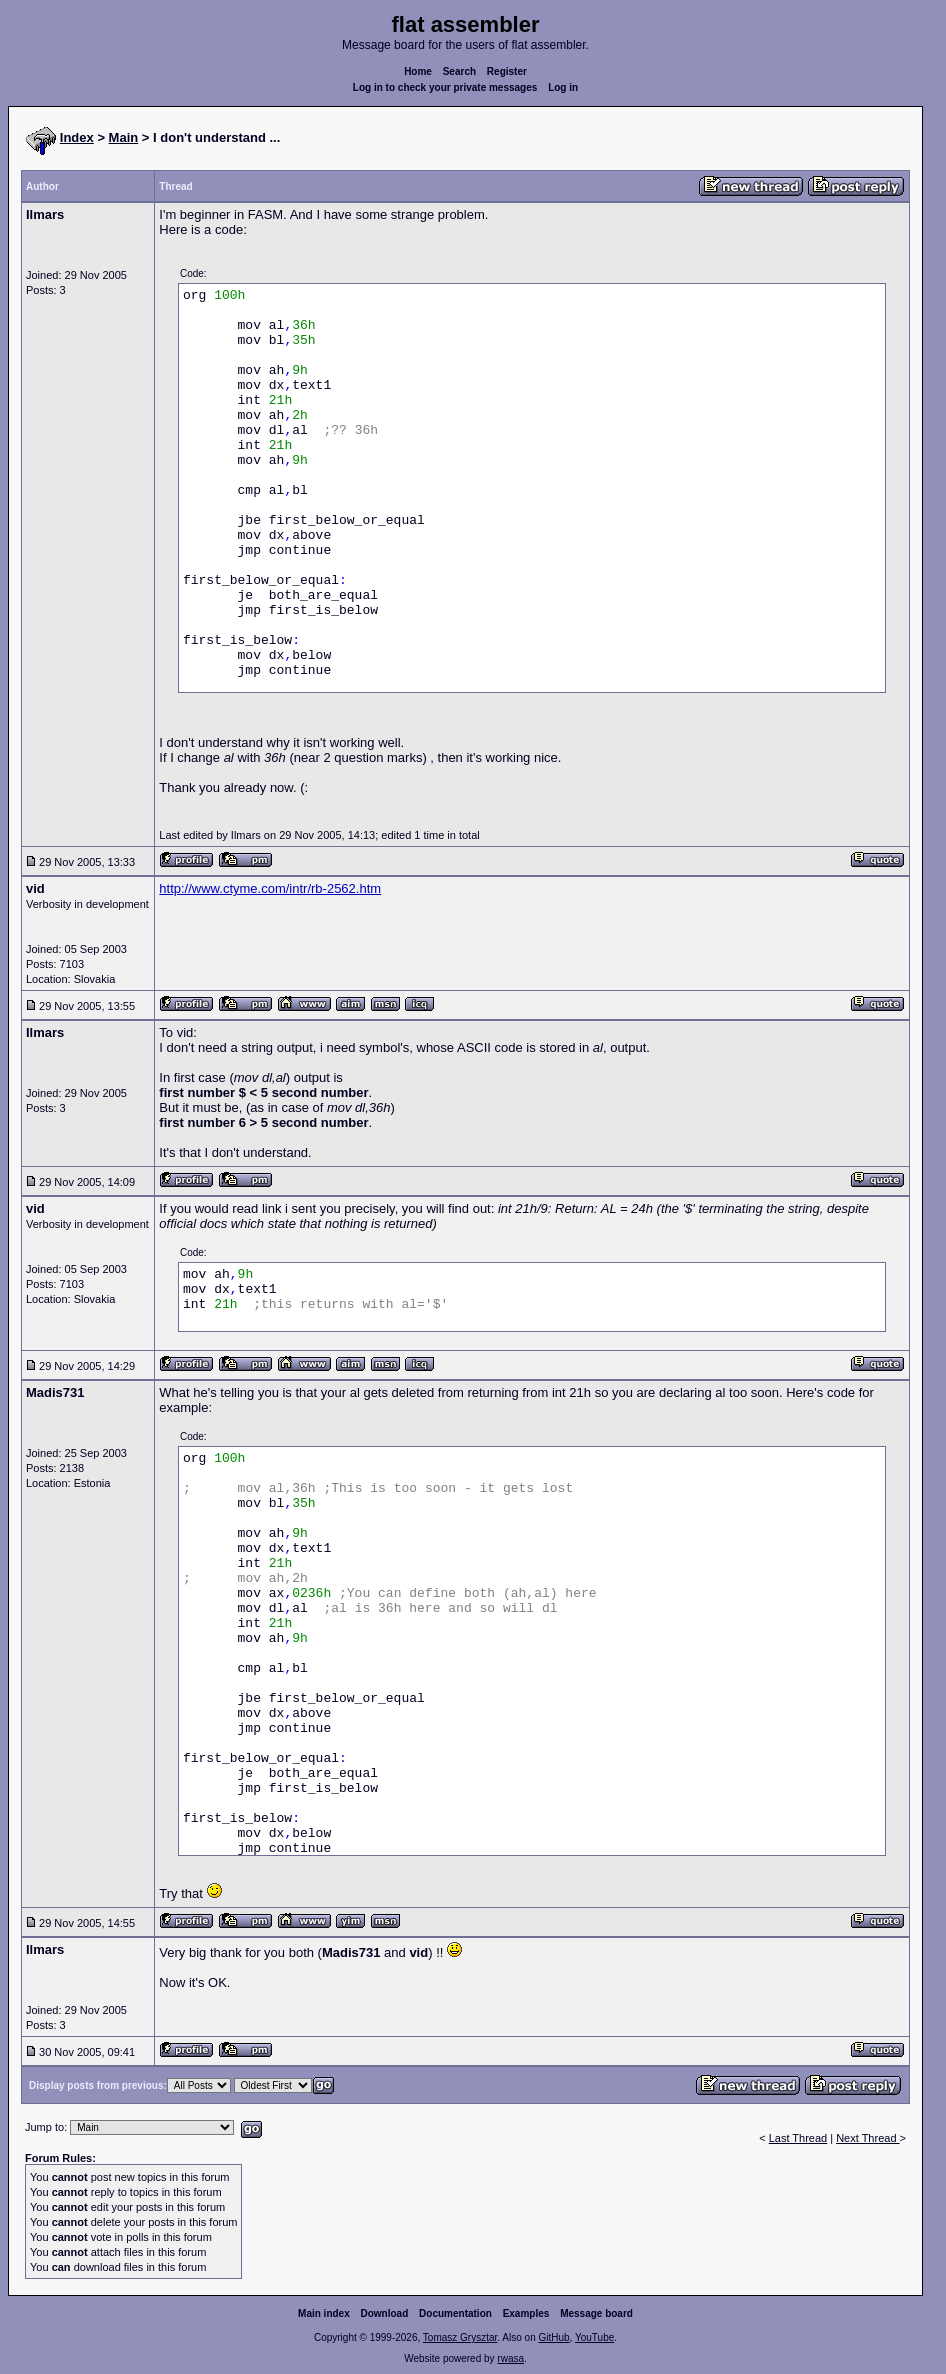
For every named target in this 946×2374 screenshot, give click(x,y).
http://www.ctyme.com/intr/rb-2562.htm (270, 888)
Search (459, 71)
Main (124, 137)
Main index (324, 2313)
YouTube (594, 2337)
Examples (526, 2313)
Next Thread (867, 2138)
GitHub (553, 2337)
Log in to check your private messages (445, 87)
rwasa (510, 2358)
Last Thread (798, 2138)
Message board (596, 2313)
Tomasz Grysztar (460, 2337)
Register (507, 71)
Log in (563, 87)
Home (418, 71)
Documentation (455, 2313)
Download (385, 2313)
